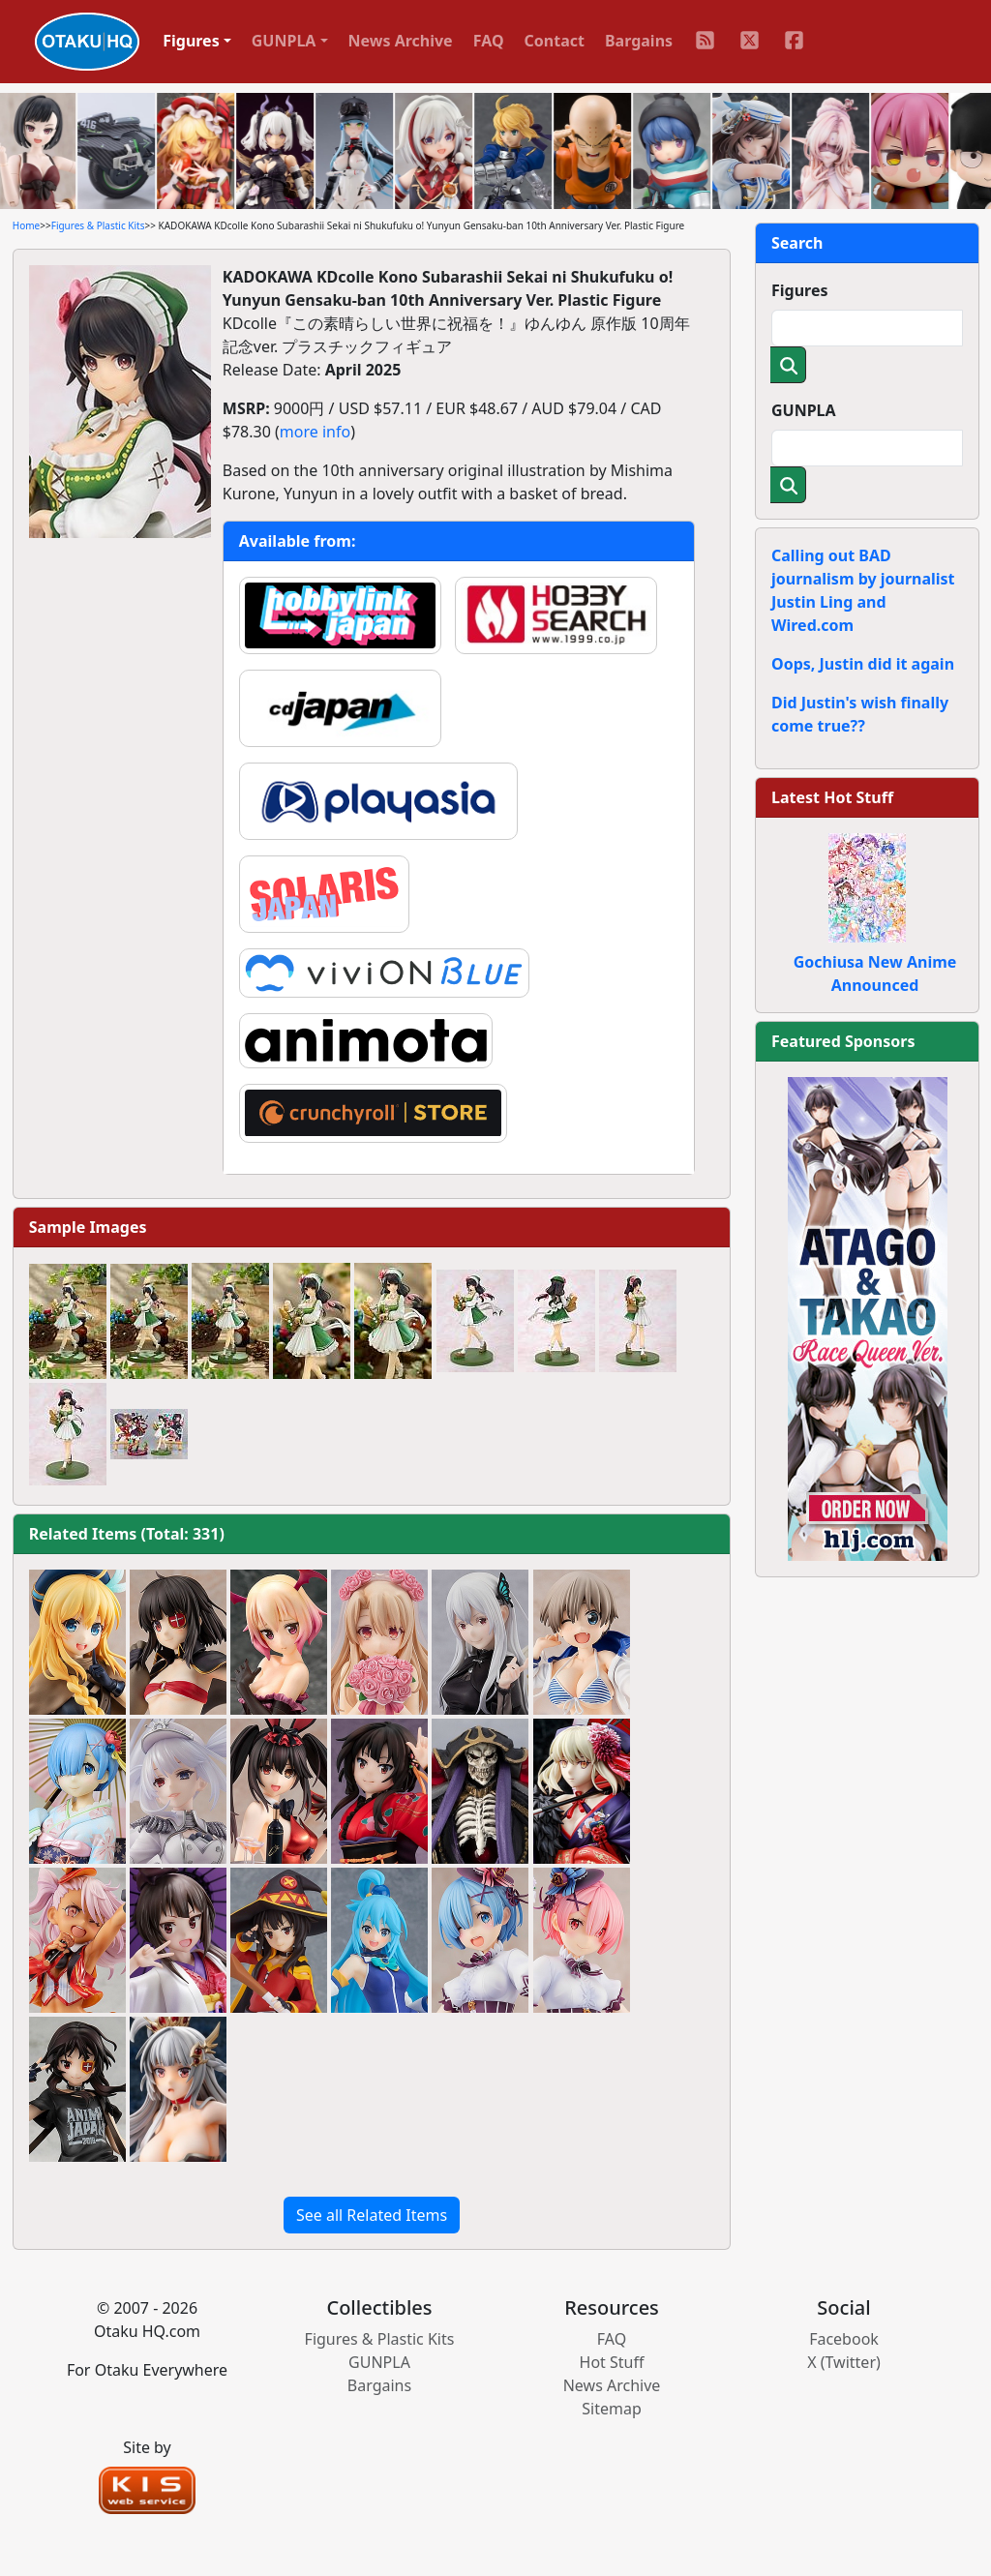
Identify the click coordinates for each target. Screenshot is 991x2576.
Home (26, 225)
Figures (799, 290)
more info (315, 431)
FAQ (488, 40)
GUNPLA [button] (284, 40)
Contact (555, 40)
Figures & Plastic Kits (98, 225)
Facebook (844, 2339)
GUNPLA (803, 410)
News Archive (400, 40)
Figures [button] (191, 40)
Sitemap (612, 2408)
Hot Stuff (612, 2362)
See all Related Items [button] (371, 2215)
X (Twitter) (844, 2362)
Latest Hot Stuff (832, 797)
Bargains (639, 40)
